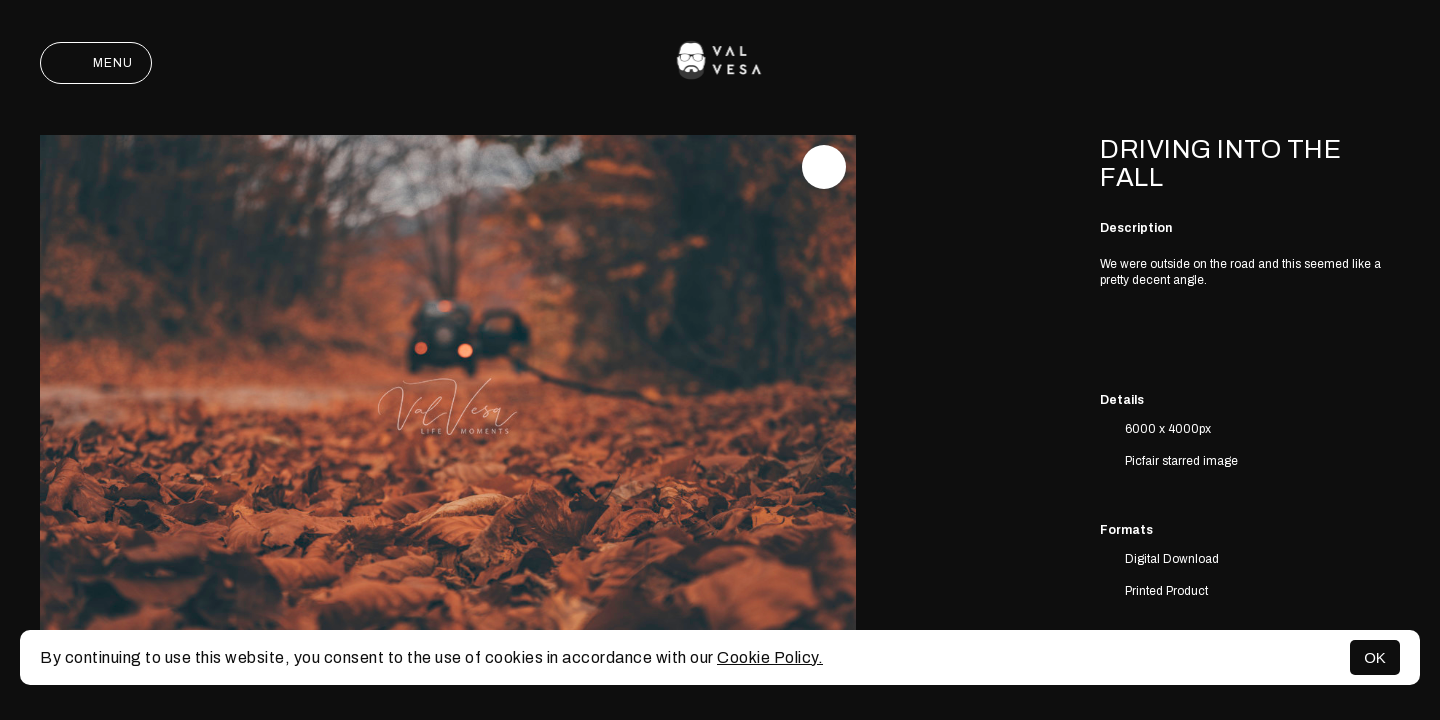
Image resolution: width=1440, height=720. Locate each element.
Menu (96, 63)
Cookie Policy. (770, 657)
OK (1375, 657)
